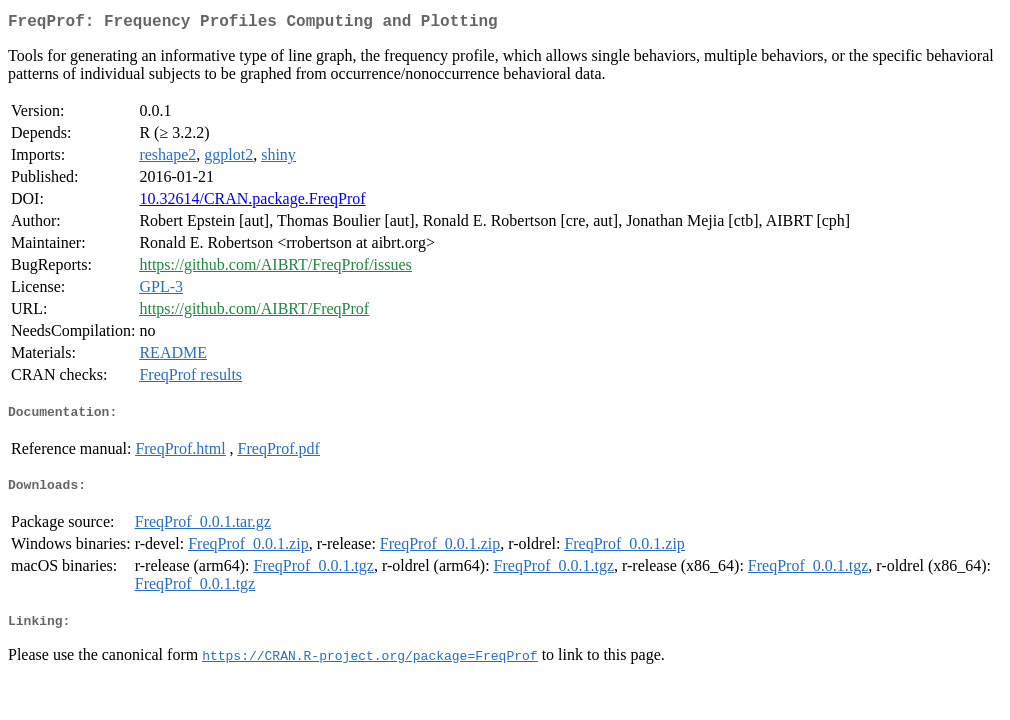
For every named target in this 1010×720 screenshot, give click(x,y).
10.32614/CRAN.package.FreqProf (252, 202)
